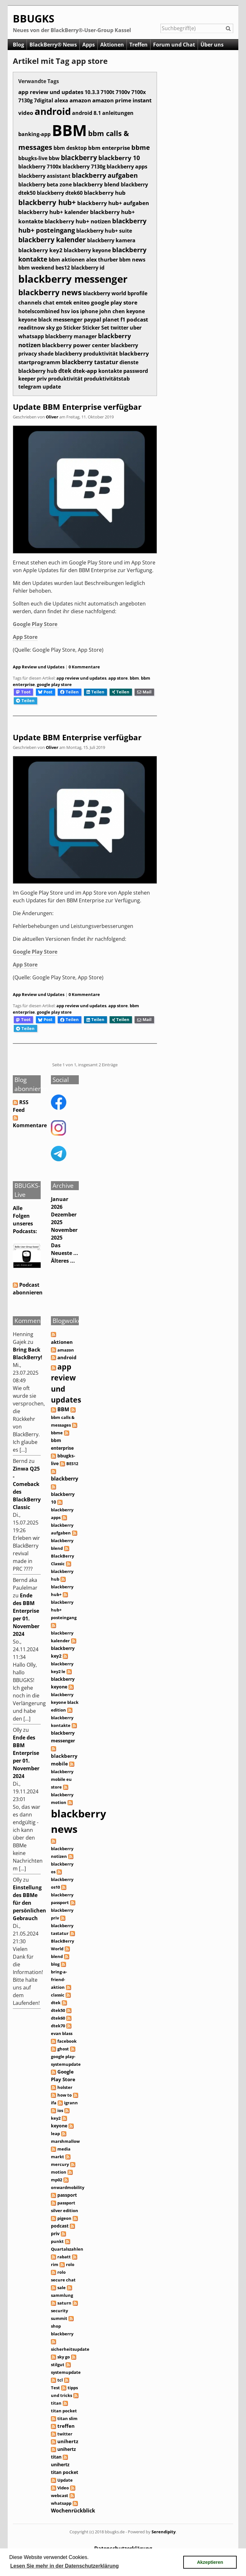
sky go (54, 327)
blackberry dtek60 (60, 192)
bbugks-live (32, 158)
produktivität (65, 378)
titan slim (67, 2418)
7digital (43, 100)
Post (45, 692)
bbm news (132, 259)
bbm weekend (36, 267)
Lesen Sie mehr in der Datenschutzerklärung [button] (64, 2566)
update (52, 386)
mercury (60, 2164)
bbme (140, 147)
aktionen (73, 259)
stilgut (57, 2364)
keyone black (35, 319)
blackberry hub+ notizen (78, 221)
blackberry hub (105, 192)
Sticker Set (95, 327)
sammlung (62, 2295)
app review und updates (50, 92)
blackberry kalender (52, 239)
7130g (25, 100)
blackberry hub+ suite (104, 230)
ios (75, 311)
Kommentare (30, 1125)
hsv (65, 311)
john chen (112, 311)
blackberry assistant (44, 175)
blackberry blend (96, 184)
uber (136, 327)
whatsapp (31, 336)
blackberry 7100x (39, 166)
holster (64, 2087)
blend (57, 1956)
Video (63, 2488)
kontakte (110, 370)
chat (48, 302)
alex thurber (102, 259)
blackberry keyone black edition (64, 1702)
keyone (135, 311)
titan (56, 2403)
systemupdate (66, 2372)
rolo (70, 2264)
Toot (23, 692)
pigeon (64, 2218)
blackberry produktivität (86, 353)
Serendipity (164, 2532)
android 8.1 (86, 112)
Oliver (52, 417)
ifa (53, 2103)
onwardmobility (67, 2187)
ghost (63, 2049)
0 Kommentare (84, 667)
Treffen (138, 44)
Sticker (72, 327)
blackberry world (104, 293)
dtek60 (58, 2018)
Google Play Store (36, 624)
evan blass (61, 2033)
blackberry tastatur (90, 362)
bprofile (137, 293)
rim (54, 2264)
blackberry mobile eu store (62, 1779)
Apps (88, 44)
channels (30, 302)
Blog (18, 44)
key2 (56, 2118)
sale (61, 2287)
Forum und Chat (174, 44)
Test (55, 2388)
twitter (119, 327)
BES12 (72, 1463)
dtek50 (58, 2010)
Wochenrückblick (73, 2510)
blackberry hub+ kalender (53, 212)
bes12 (62, 267)
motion (58, 2172)
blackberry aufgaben (105, 175)
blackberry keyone (87, 250)
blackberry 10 (119, 158)
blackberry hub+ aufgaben (113, 203)
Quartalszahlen (67, 2249)
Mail (144, 692)
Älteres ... (63, 1260)
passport (67, 2195)
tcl (60, 2380)
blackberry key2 (40, 250)
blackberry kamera (111, 240)
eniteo (81, 302)
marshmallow (65, 2141)
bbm (54, 259)
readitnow (31, 327)
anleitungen (118, 112)
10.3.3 (92, 92)
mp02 (56, 2180)
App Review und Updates (38, 667)
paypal (92, 319)
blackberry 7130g (83, 166)
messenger (68, 319)
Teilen (69, 692)
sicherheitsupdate (70, 2349)
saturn (64, 2303)
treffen (66, 2426)
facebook (67, 2041)
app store (118, 678)
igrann (71, 2103)
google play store (114, 302)
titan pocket (64, 2411)
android (53, 111)
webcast (59, 2495)
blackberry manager (71, 336)
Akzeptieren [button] (210, 2562)
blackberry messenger (72, 279)
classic (57, 1995)
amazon (80, 100)
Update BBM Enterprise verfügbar (77, 406)
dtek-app (85, 370)
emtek (64, 302)
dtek (64, 370)
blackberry (79, 157)
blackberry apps (127, 166)
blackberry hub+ (47, 202)
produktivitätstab (107, 378)
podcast (137, 319)
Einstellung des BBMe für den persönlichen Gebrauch (29, 1903)
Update (65, 2480)
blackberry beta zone (45, 184)
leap (55, 2133)
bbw (54, 158)
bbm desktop (70, 147)
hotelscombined (39, 311)
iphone (89, 311)
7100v (123, 92)
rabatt (64, 2257)
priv (42, 378)
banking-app (34, 134)
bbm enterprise (109, 147)
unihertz (67, 2441)
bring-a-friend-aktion (59, 1979)
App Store (25, 636)
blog (55, 1964)
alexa (61, 100)
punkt (57, 2241)
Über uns (212, 44)
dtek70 (58, 2026)
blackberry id (87, 267)
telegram (29, 386)
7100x (138, 92)
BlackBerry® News (53, 44)
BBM (69, 130)
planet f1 (113, 319)
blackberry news (50, 292)
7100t (107, 92)
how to (64, 2095)
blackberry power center (76, 345)
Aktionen (112, 44)
